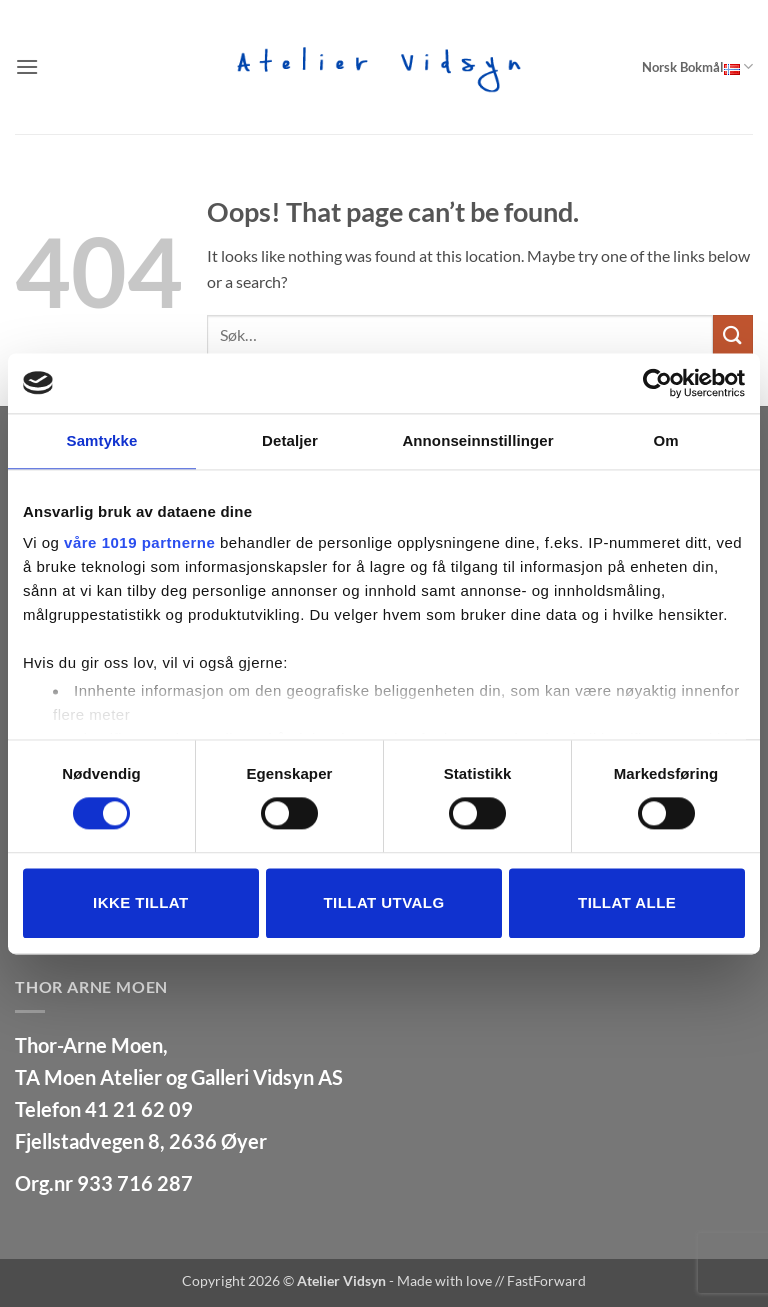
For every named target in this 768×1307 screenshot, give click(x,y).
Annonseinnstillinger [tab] (477, 440)
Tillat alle (627, 902)
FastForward (546, 1280)
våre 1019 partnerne (139, 542)
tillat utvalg (383, 902)
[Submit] (733, 334)
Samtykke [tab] (102, 440)
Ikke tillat (141, 902)
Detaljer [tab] (290, 440)
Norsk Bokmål (697, 66)
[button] (27, 66)
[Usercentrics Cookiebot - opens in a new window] (657, 383)
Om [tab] (665, 440)
